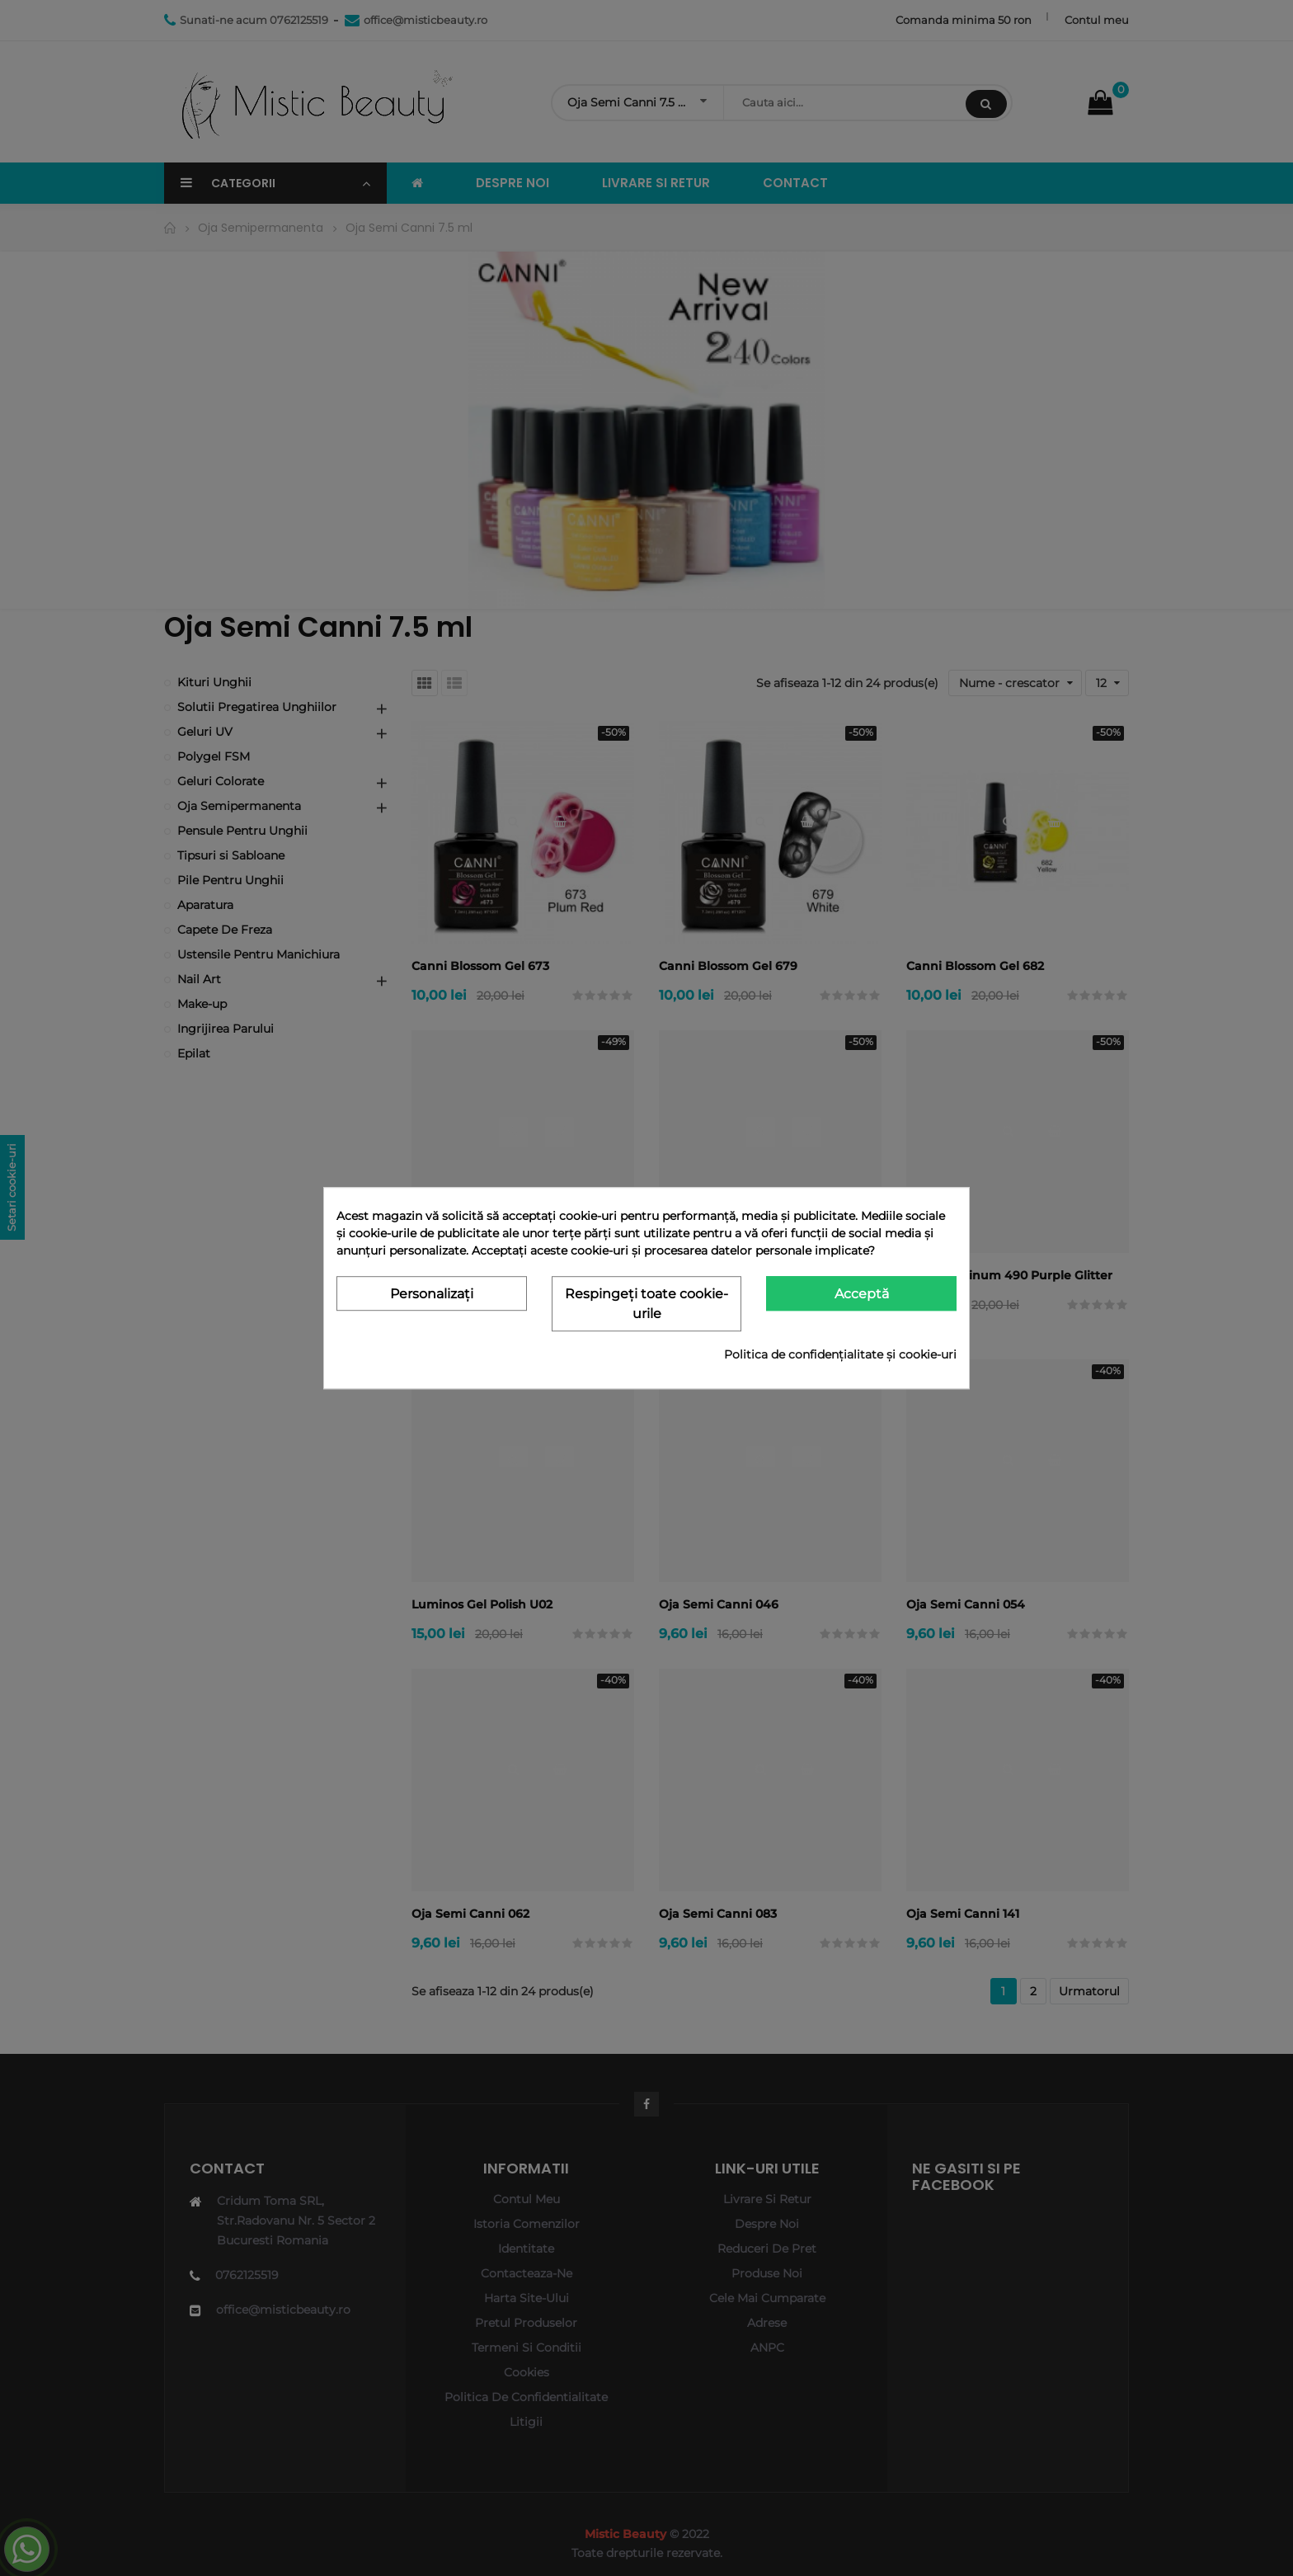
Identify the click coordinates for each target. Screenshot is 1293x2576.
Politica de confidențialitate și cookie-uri (840, 1354)
